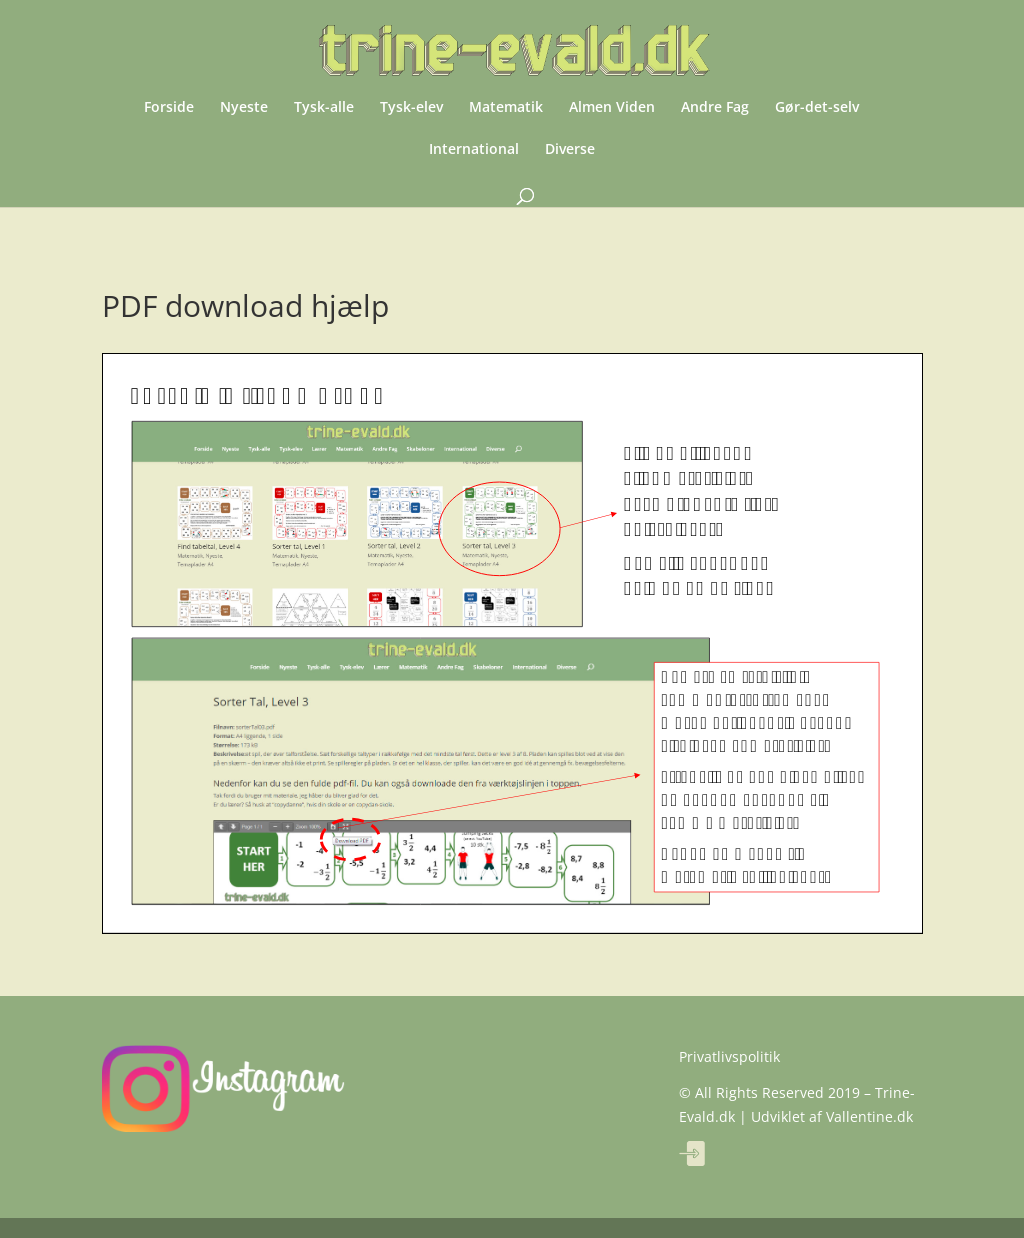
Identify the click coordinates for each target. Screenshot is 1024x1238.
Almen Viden (612, 108)
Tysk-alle (324, 108)
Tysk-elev (411, 108)
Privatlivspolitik (729, 1056)
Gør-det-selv (817, 108)
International (474, 150)
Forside (169, 108)
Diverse (570, 150)
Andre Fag (715, 108)
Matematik (506, 108)
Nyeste (244, 108)
